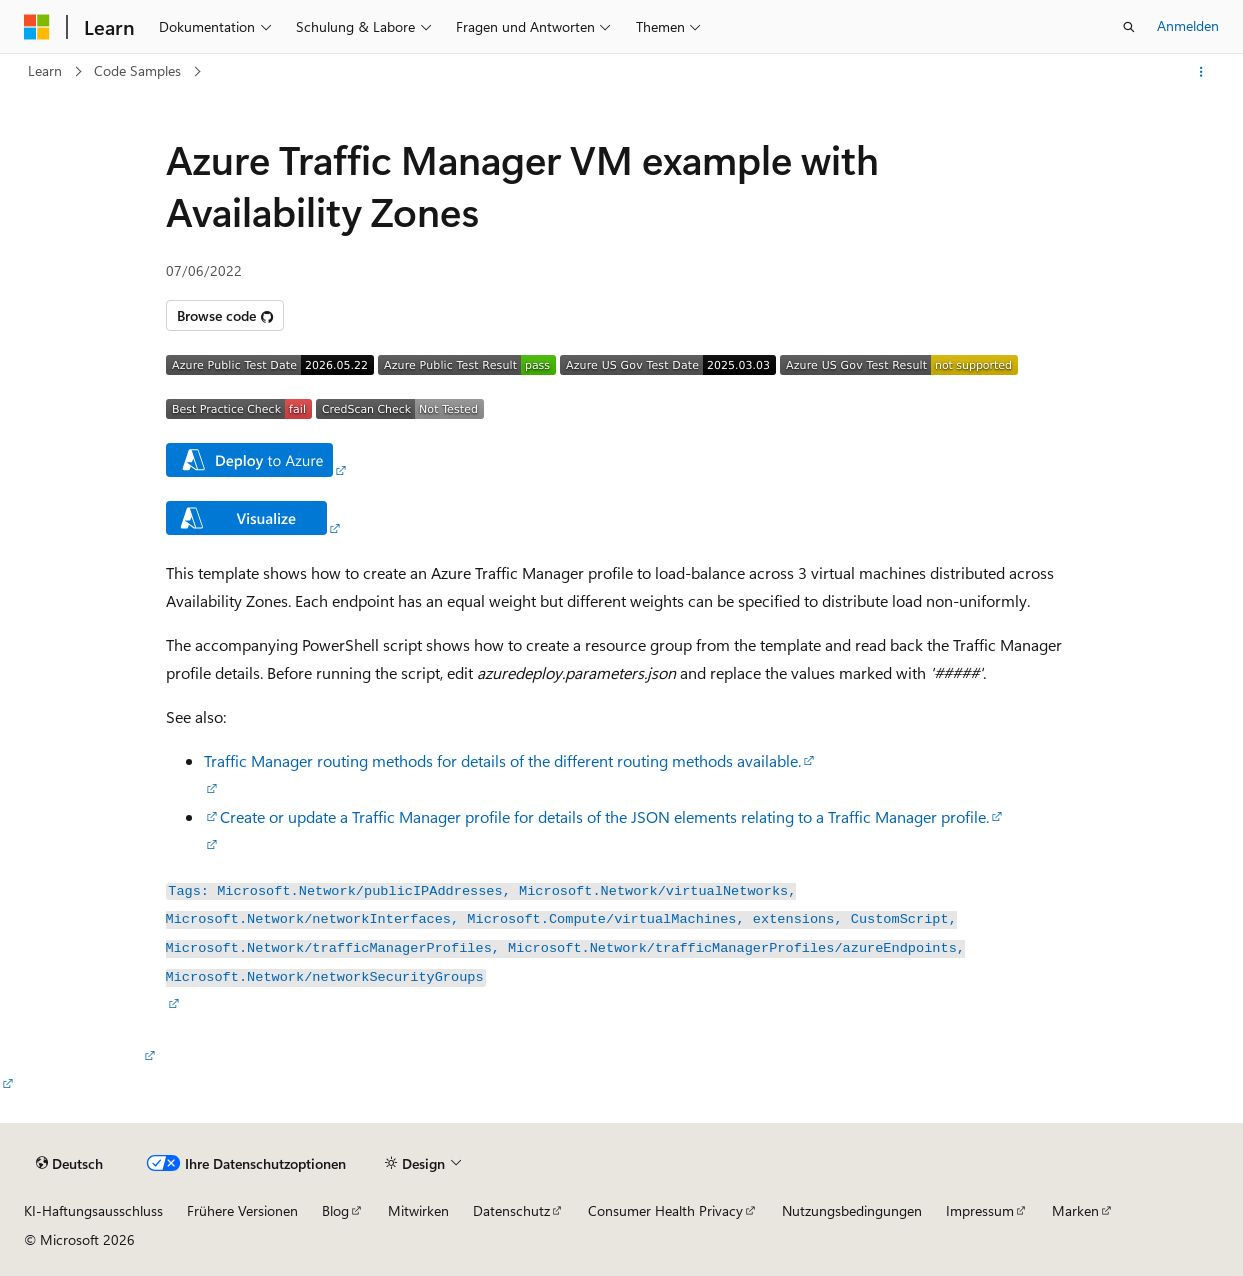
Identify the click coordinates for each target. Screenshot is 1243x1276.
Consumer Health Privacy (665, 1210)
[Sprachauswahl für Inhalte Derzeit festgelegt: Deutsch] (69, 1164)
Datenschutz (511, 1210)
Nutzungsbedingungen (852, 1210)
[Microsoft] (37, 27)
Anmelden (1188, 25)
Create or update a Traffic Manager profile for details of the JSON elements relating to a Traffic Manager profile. (604, 816)
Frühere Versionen (242, 1210)
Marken (1075, 1210)
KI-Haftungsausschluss (93, 1210)
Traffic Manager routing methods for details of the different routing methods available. (502, 760)
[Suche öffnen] (1129, 27)
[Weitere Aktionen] (1201, 72)
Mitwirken (418, 1210)
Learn (45, 70)
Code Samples (137, 70)
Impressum (980, 1210)
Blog (335, 1210)
